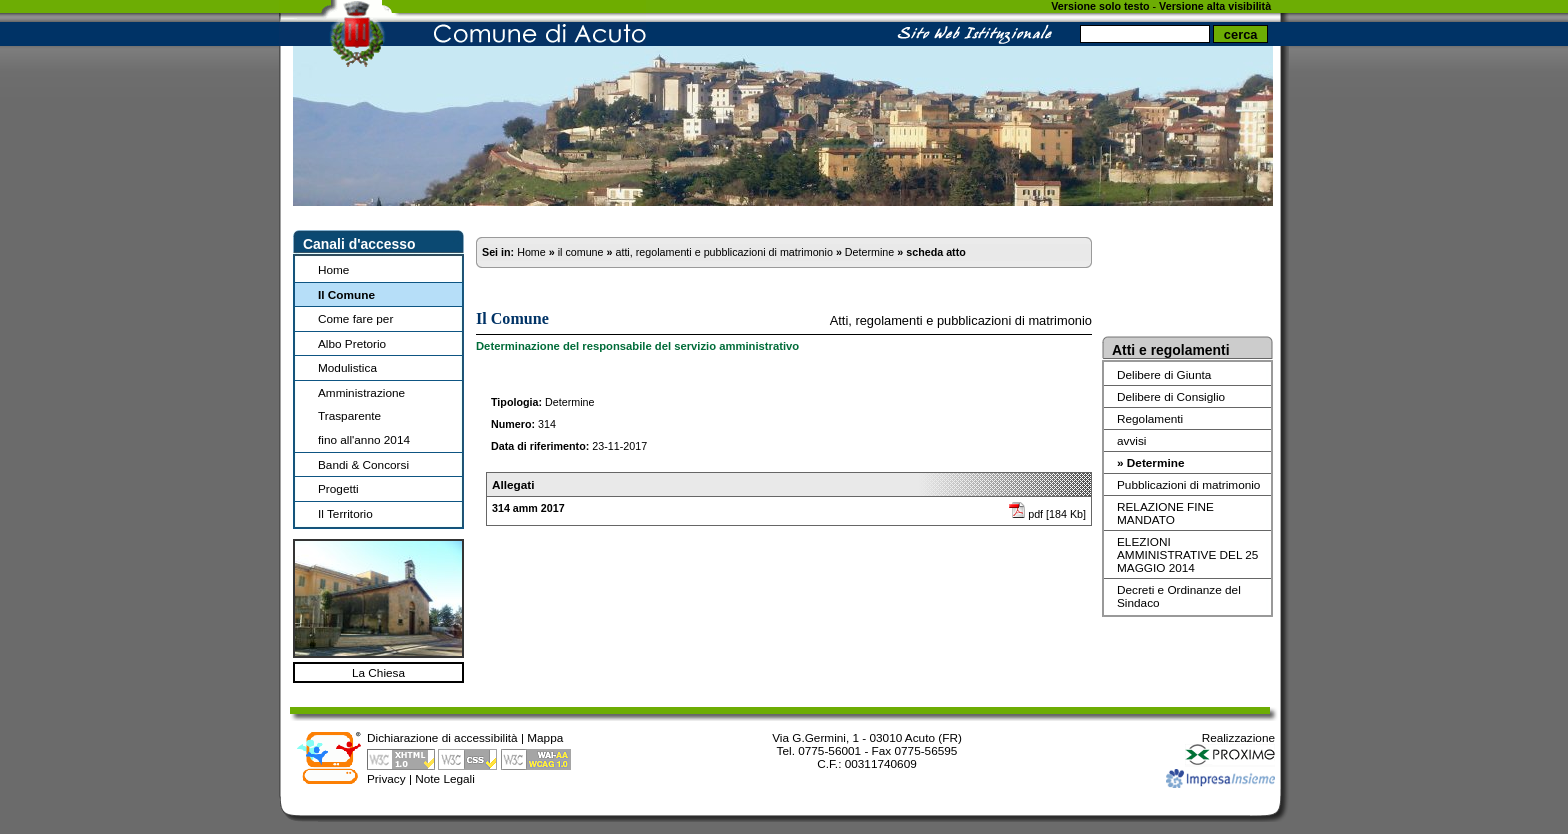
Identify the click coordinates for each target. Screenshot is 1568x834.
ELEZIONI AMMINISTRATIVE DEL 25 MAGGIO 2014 (1187, 554)
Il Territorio (345, 513)
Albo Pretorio (352, 343)
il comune (581, 252)
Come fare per (355, 318)
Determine (869, 252)
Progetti (338, 488)
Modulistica (347, 367)
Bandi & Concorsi (363, 464)
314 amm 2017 (528, 508)
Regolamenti (1150, 418)
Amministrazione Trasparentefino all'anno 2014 (364, 416)
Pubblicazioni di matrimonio (1188, 484)
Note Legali (445, 778)
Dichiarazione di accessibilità (442, 737)
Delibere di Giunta (1164, 374)
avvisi (1131, 440)
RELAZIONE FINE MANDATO (1165, 513)
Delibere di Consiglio (1171, 396)
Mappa (545, 737)
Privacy (386, 778)
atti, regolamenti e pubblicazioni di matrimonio (723, 252)
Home (333, 269)
